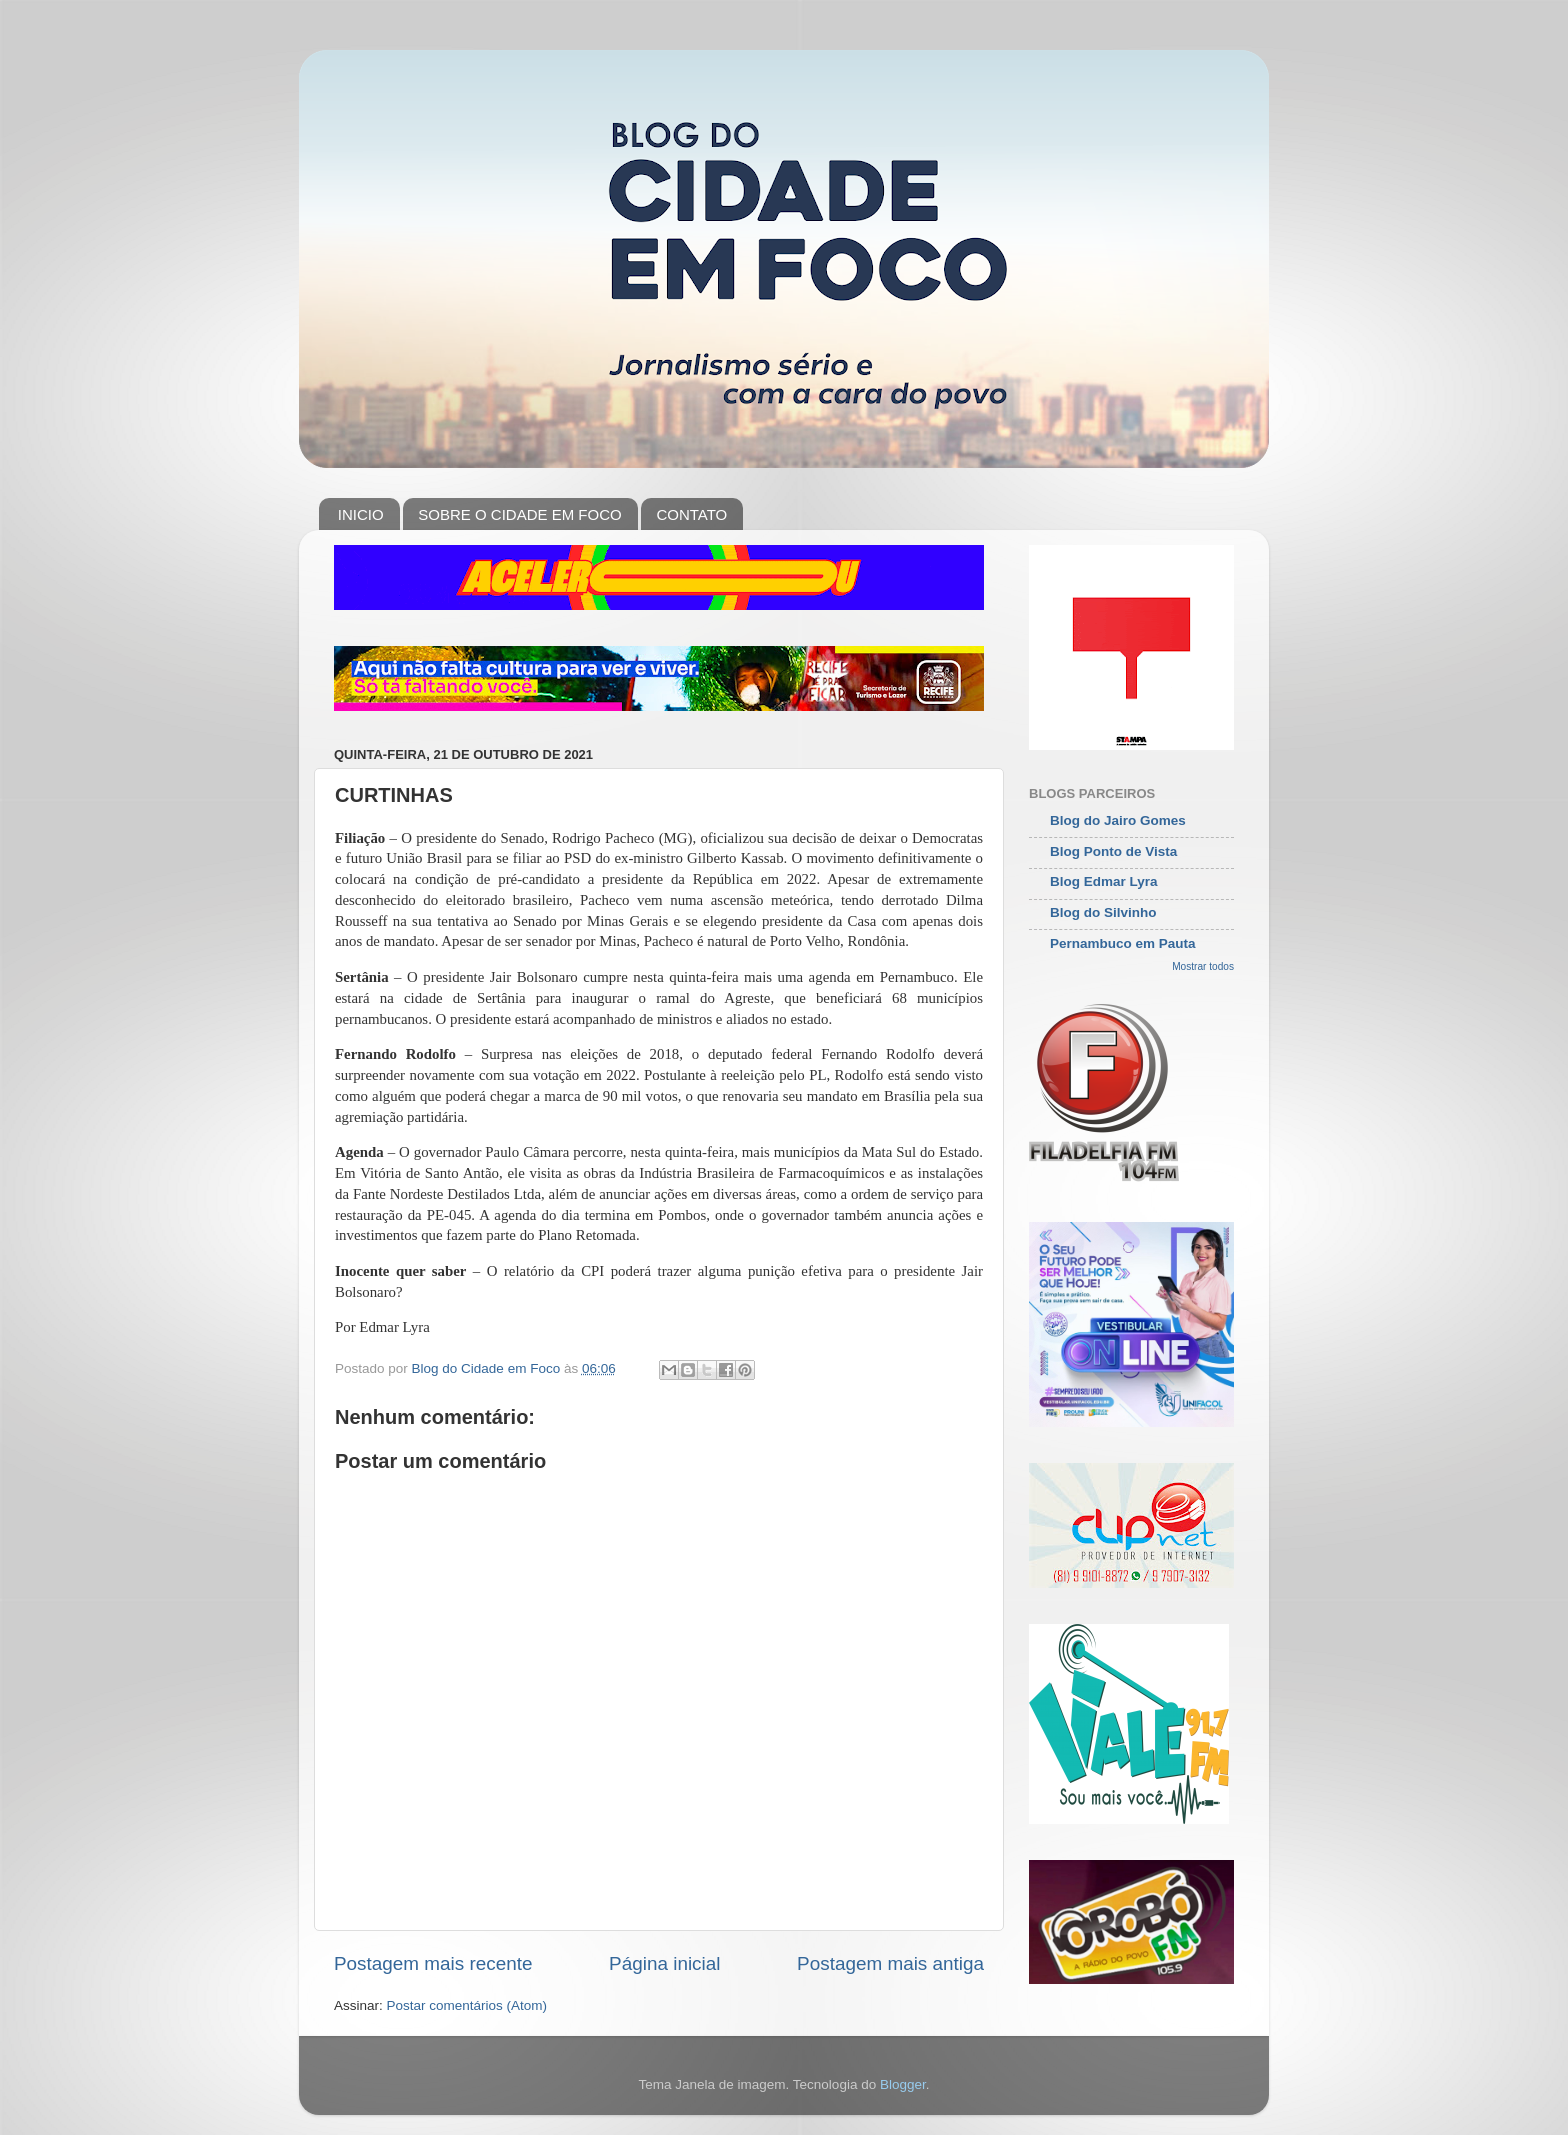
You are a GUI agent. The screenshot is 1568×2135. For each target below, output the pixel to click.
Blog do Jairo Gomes (1118, 820)
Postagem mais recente (433, 1963)
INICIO (361, 514)
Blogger (903, 2084)
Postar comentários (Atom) (467, 2005)
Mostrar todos (1203, 966)
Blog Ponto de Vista (1113, 851)
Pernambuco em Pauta (1123, 943)
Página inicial (664, 1963)
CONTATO (691, 514)
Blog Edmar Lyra (1104, 881)
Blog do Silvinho (1103, 912)
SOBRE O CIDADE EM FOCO (519, 514)
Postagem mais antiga (890, 1963)
